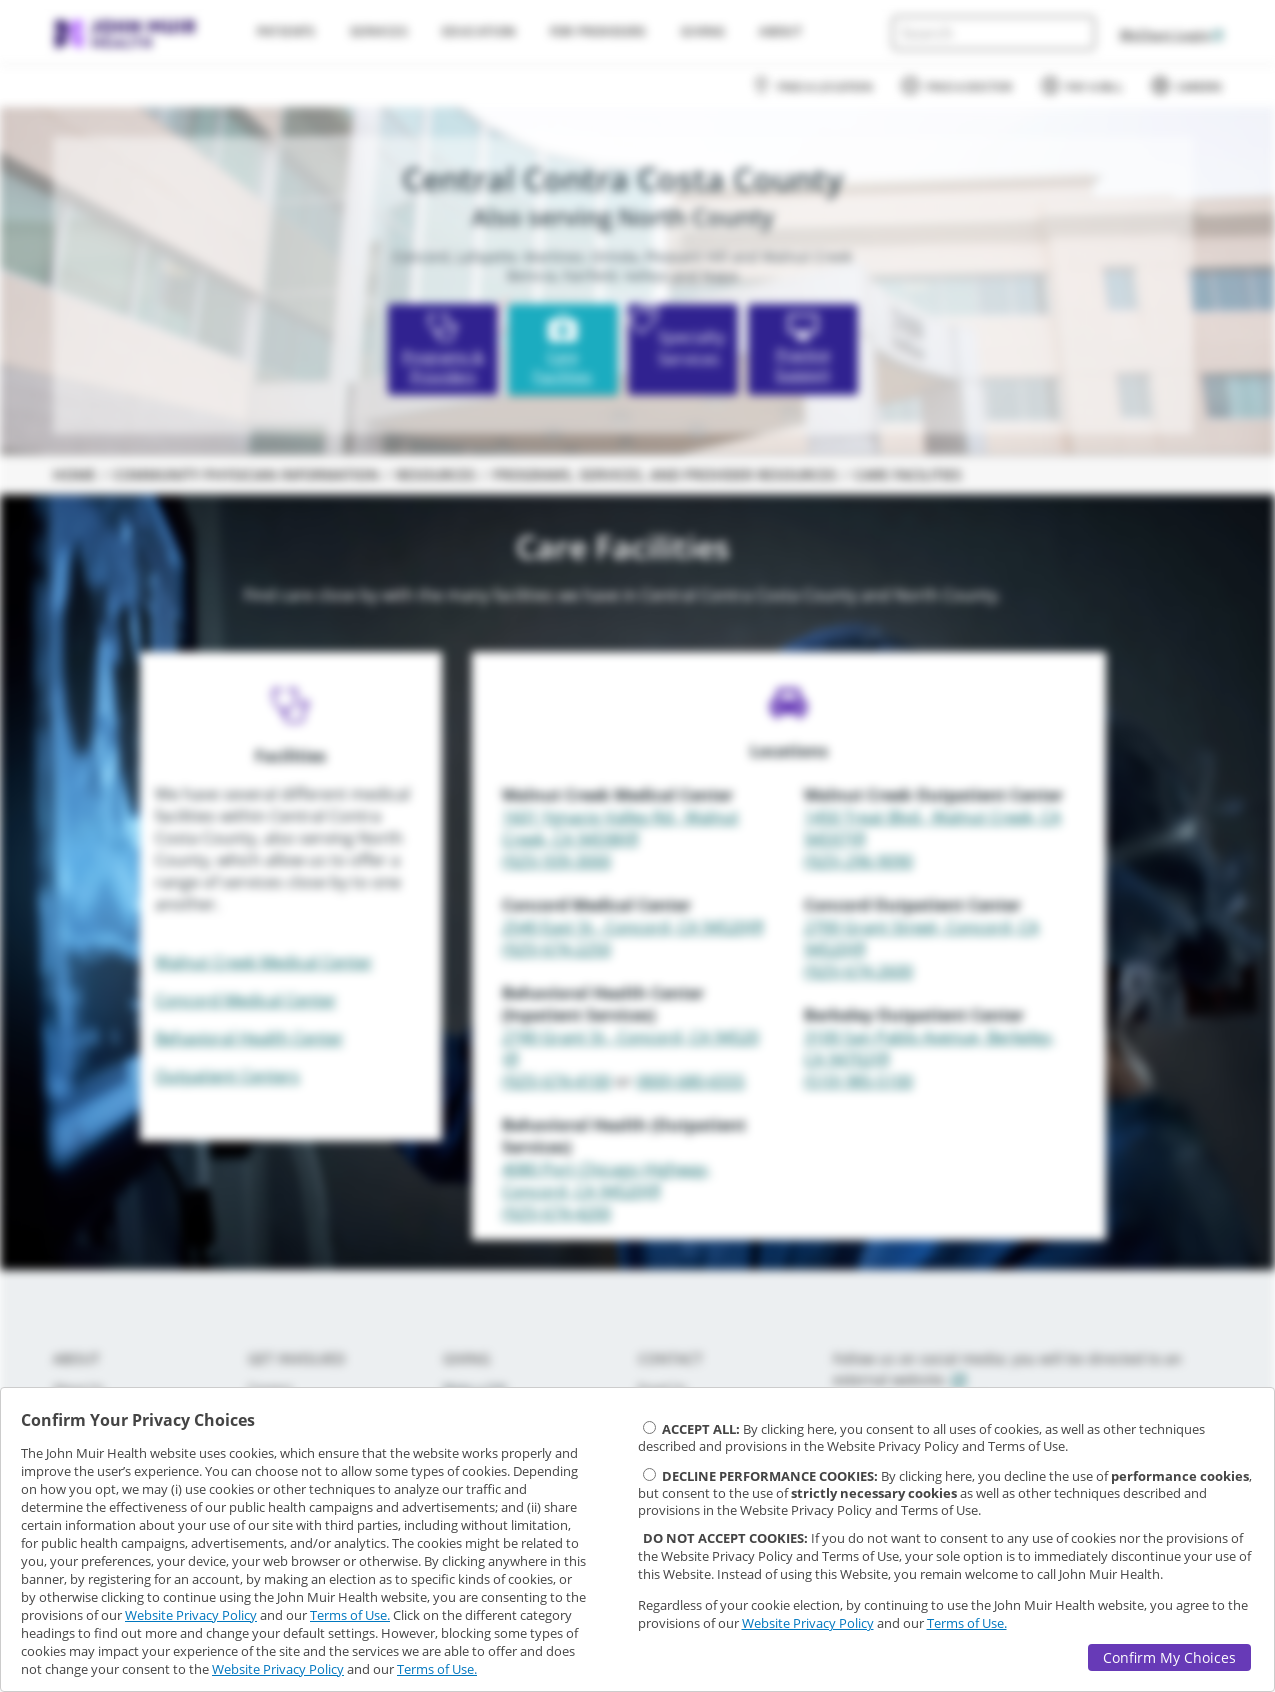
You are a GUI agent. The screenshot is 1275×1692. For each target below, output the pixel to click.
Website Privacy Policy (191, 1615)
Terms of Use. (350, 1615)
